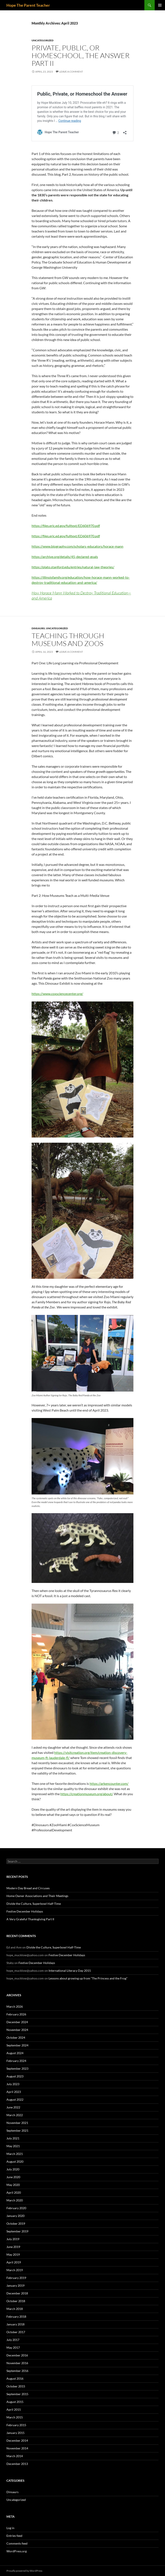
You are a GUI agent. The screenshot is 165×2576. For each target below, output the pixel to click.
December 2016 (17, 2355)
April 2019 (13, 2262)
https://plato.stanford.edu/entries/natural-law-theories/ (73, 567)
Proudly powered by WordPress (24, 2570)
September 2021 (17, 2130)
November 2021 (17, 2123)
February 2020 (16, 2208)
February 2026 (16, 2014)
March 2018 (14, 2309)
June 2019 (13, 2247)
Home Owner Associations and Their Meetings (37, 1896)
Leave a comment (71, 71)
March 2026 (14, 2006)
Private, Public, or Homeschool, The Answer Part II (81, 55)
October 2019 (15, 2223)
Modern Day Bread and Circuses (28, 1888)
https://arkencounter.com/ (109, 1783)
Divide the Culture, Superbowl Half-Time (33, 1903)
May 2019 (13, 2254)
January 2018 (15, 2324)
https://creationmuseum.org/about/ (86, 1794)
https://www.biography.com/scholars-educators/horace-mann (77, 546)
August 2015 (14, 2402)
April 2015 (13, 2409)
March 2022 (14, 2115)
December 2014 (17, 2440)
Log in (10, 2528)
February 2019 (16, 2278)
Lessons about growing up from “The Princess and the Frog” (88, 1978)
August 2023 (14, 2076)
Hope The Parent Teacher (28, 5)
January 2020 (15, 2216)
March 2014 (14, 2456)
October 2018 (15, 2301)
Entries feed (14, 2535)
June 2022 (13, 2107)
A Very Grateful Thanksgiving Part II (30, 1919)
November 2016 (17, 2363)
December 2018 (17, 2293)
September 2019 (17, 2231)
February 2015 (16, 2425)
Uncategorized (42, 40)
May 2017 (13, 2347)
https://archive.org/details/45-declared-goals (65, 557)
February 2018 (16, 2316)
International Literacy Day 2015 (70, 1970)
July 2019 (12, 2239)
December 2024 (17, 2022)
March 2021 (14, 2154)
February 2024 (16, 2061)
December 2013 (17, 2464)
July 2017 (12, 2340)
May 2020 (13, 2185)
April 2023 (13, 2092)
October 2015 (15, 2386)
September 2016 (17, 2371)
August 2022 (14, 2099)
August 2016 (14, 2378)
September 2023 (17, 2068)
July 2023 (12, 2084)
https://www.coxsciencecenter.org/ (57, 994)
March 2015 (14, 2417)
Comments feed (17, 2543)
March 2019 (14, 2270)
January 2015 (15, 2433)
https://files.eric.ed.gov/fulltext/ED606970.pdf (66, 526)
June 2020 (13, 2177)
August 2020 (14, 2161)
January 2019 (15, 2285)
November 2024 (17, 2030)
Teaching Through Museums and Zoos (68, 639)
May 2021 (13, 2146)
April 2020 (13, 2192)
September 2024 (17, 2045)
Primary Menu (160, 5)
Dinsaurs (38, 628)
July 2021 (12, 2138)
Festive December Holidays (24, 1911)
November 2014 (17, 2448)
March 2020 (14, 2200)
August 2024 (14, 2053)
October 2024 (15, 2037)
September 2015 (17, 2394)
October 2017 (15, 2332)
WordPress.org (16, 2551)
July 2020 (12, 2169)
